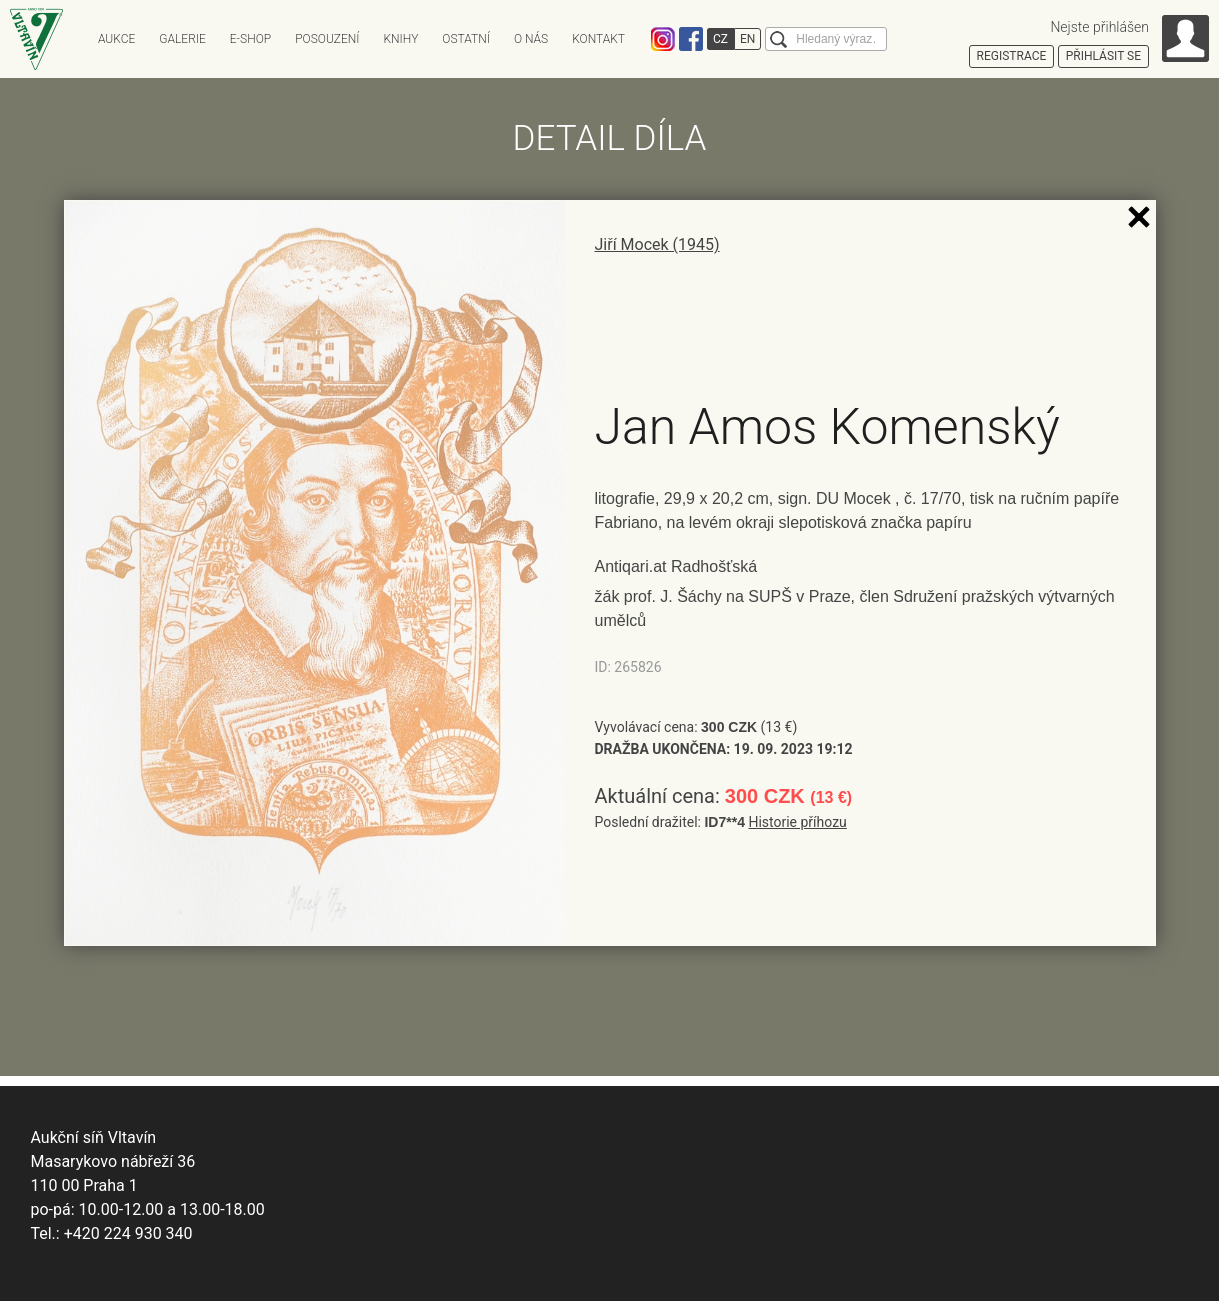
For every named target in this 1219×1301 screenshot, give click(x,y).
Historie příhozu (797, 822)
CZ (720, 39)
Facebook (691, 39)
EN (747, 39)
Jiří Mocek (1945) (657, 244)
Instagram (663, 39)
